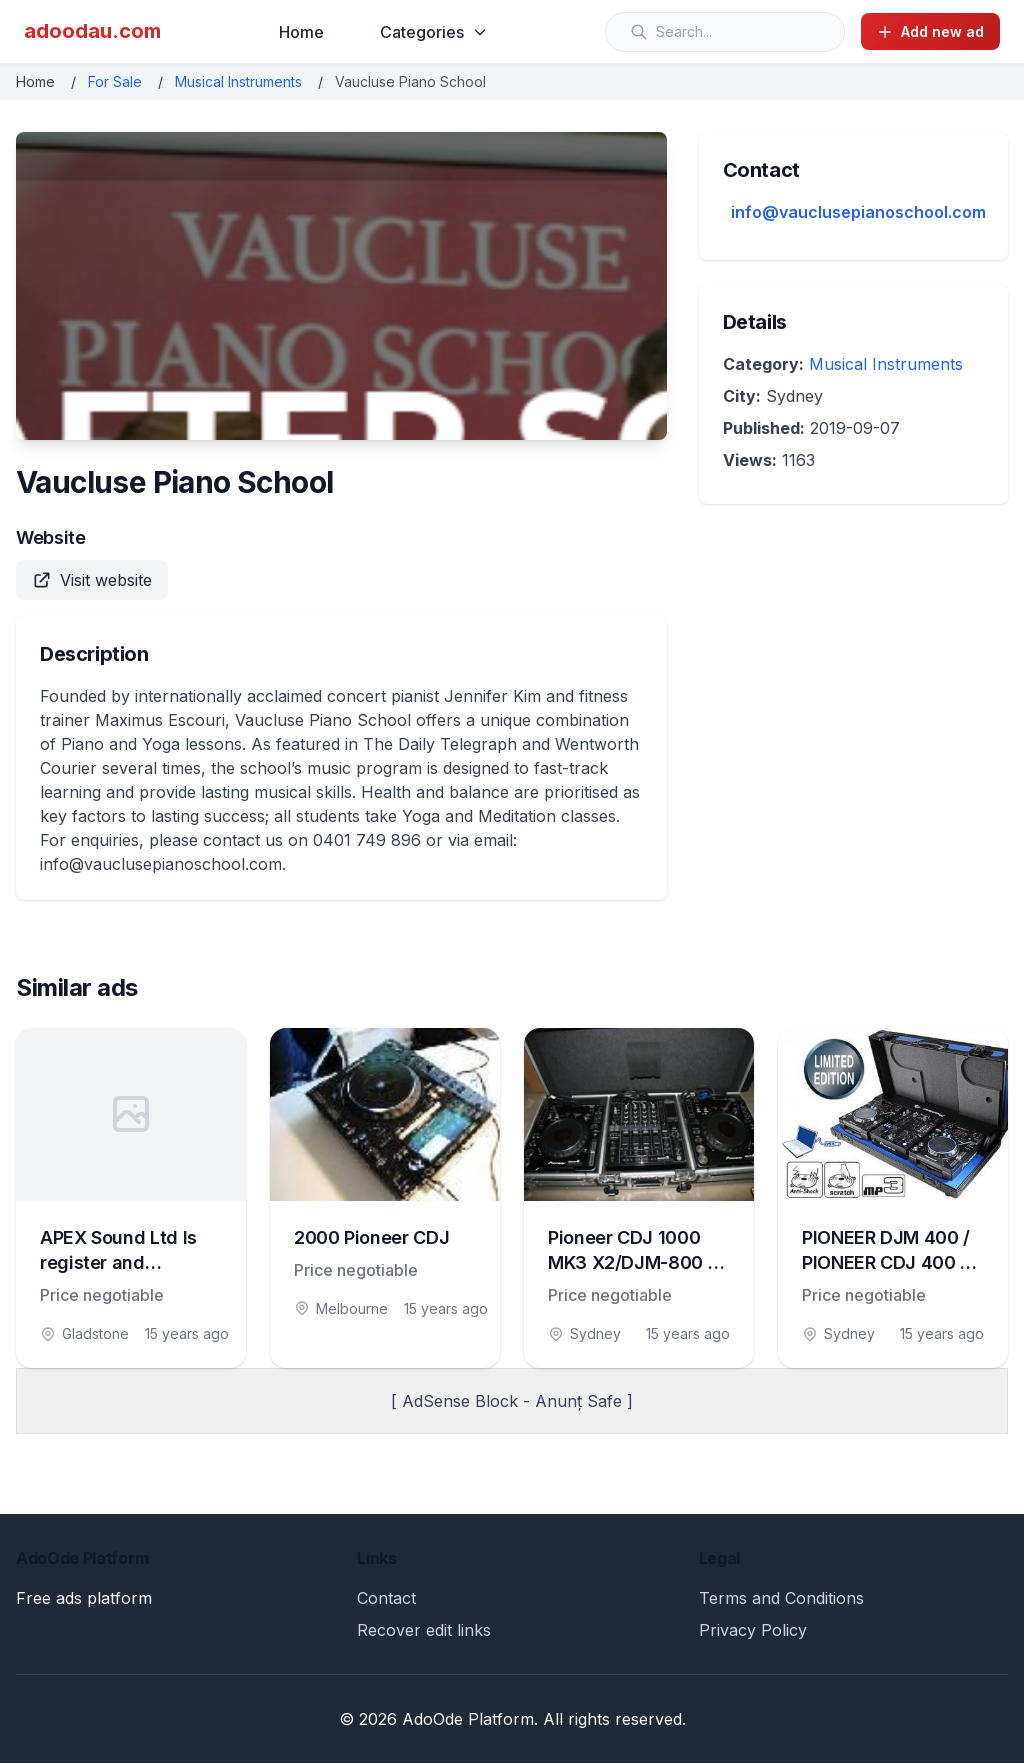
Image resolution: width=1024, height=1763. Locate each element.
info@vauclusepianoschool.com (858, 212)
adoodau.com (92, 31)
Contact (386, 1598)
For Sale (115, 81)
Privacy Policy (753, 1630)
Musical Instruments (238, 81)
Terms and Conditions (781, 1598)
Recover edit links (424, 1630)
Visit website (92, 580)
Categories (434, 32)
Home (301, 32)
